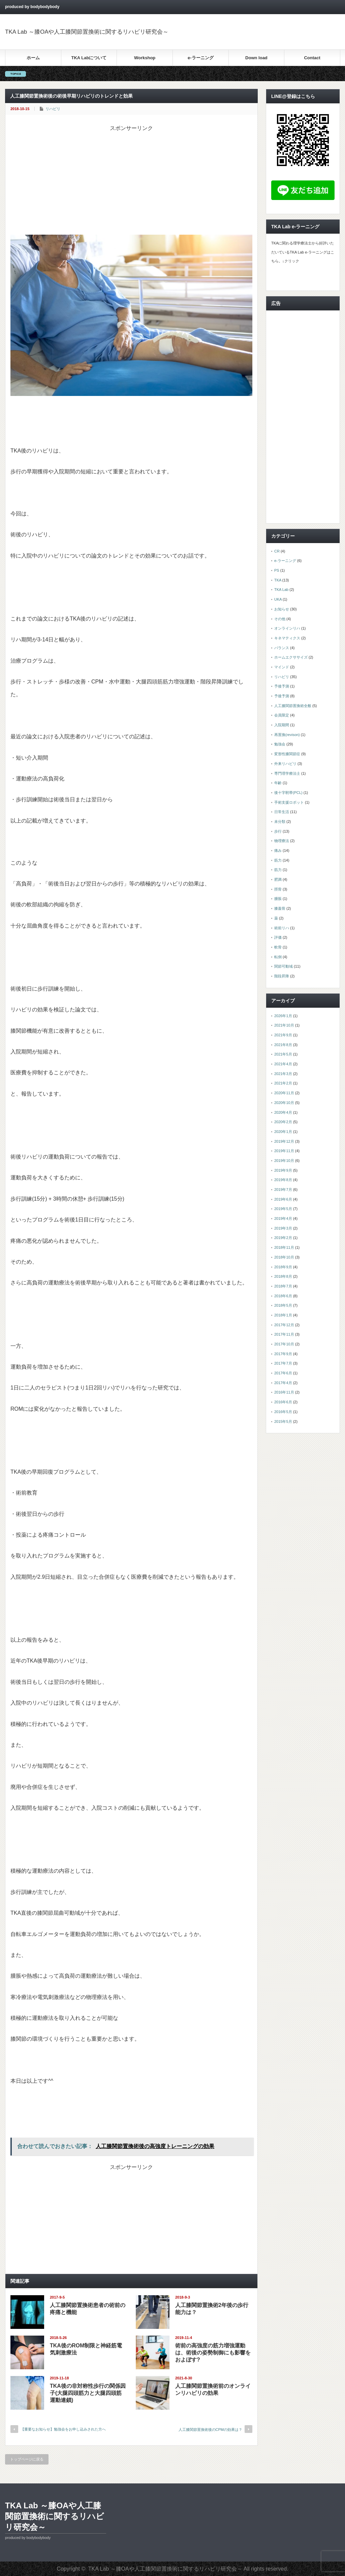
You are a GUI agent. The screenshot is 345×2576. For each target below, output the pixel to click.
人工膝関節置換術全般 (292, 706)
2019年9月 (283, 1170)
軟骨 (278, 947)
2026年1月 (283, 1016)
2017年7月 (283, 1363)
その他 (279, 619)
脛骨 (278, 889)
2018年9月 (283, 1267)
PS (276, 570)
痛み (278, 850)
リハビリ (52, 109)
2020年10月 (284, 1103)
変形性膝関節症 (287, 754)
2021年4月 (283, 1064)
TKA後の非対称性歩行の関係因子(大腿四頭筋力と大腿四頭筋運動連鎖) (88, 2393)
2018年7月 (283, 1286)
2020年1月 (283, 1132)
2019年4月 (283, 1218)
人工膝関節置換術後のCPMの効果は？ (210, 2430)
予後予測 (281, 686)
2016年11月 (284, 1392)
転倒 (278, 957)
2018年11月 (284, 1247)
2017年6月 (283, 1373)
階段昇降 (281, 976)
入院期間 (281, 725)
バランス (281, 648)
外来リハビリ (285, 764)
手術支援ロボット (289, 802)
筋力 (278, 860)
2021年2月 (283, 1083)
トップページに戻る (26, 2459)
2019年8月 (283, 1180)
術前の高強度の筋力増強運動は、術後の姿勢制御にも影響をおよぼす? (213, 2353)
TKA (277, 580)
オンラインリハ (287, 628)
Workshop (144, 57)
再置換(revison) (287, 735)
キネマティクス (287, 638)
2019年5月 (283, 1209)
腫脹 (278, 899)
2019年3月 (283, 1228)
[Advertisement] (131, 179)
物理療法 (281, 841)
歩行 (278, 831)
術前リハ (281, 928)
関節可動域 (283, 966)
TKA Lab (281, 590)
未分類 (279, 821)
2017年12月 (284, 1325)
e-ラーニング (201, 57)
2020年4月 (283, 1112)
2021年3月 (283, 1074)
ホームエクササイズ (291, 657)
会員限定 (281, 715)
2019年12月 (284, 1141)
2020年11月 (284, 1093)
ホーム (33, 57)
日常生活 (281, 812)
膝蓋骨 (279, 908)
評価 (278, 937)
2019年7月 (283, 1189)
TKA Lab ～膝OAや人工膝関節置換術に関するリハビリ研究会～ (87, 32)
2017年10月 (284, 1344)
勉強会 (279, 744)
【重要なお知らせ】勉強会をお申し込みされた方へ (63, 2429)
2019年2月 (283, 1238)
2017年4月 (283, 1383)
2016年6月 (283, 1402)
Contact (312, 57)
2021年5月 (283, 1054)
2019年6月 (283, 1199)
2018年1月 (283, 1315)
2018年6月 (283, 1296)
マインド (281, 667)
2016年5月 (283, 1412)
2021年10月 (284, 1025)
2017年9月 (283, 1354)
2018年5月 (283, 1305)
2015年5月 (283, 1421)
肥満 (278, 879)
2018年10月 (284, 1257)
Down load (256, 57)
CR (277, 551)
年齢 (278, 783)
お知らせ (281, 609)
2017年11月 (284, 1334)
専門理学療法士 (287, 773)
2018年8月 (283, 1276)
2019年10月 (284, 1161)
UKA (278, 599)
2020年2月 (283, 1122)
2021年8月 (283, 1045)
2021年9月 (283, 1035)
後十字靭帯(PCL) (288, 793)
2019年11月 (284, 1151)
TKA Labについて (89, 57)
